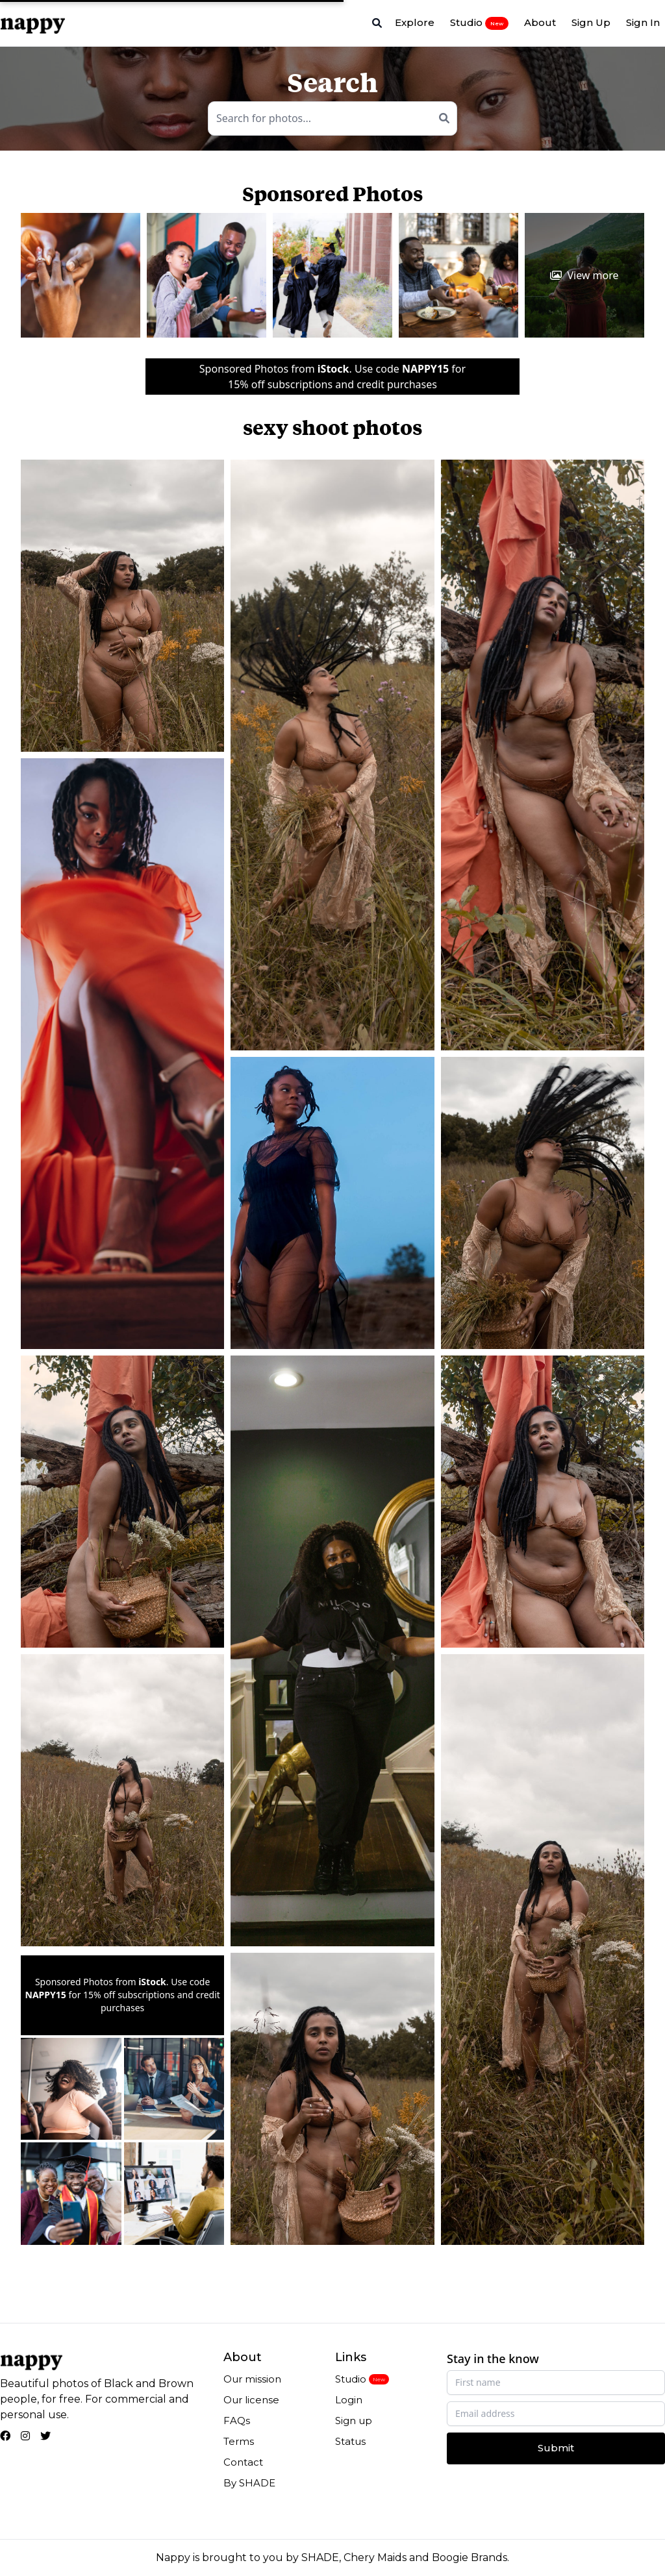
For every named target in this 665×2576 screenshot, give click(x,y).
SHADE (320, 2557)
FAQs (236, 2420)
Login (348, 2400)
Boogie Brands (469, 2557)
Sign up (353, 2420)
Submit (556, 2448)
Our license (251, 2400)
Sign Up (590, 22)
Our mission (252, 2379)
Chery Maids (375, 2557)
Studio (479, 22)
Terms (238, 2441)
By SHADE (249, 2483)
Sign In (643, 22)
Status (350, 2441)
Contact (243, 2462)
